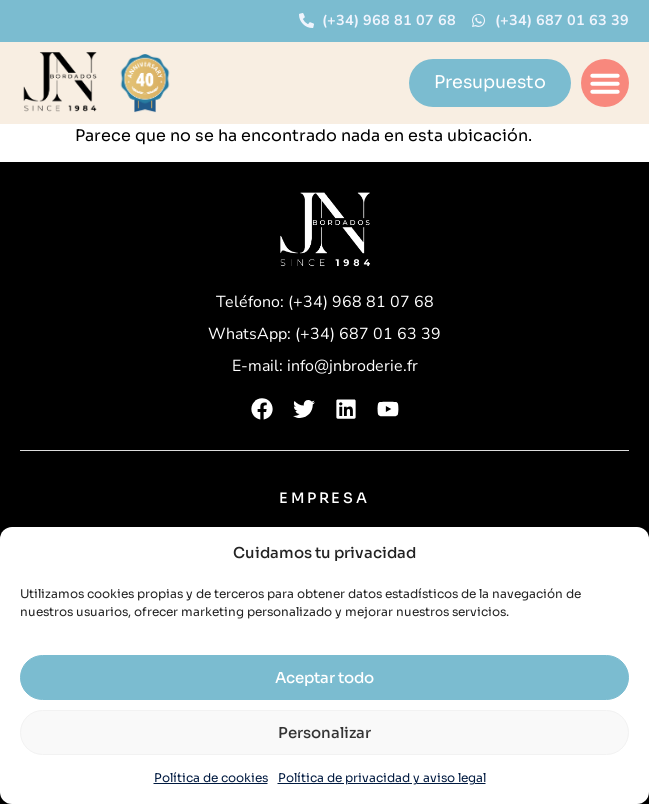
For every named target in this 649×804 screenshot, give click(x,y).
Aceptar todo (324, 677)
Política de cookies (211, 777)
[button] (605, 83)
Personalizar (324, 732)
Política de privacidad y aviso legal (382, 777)
